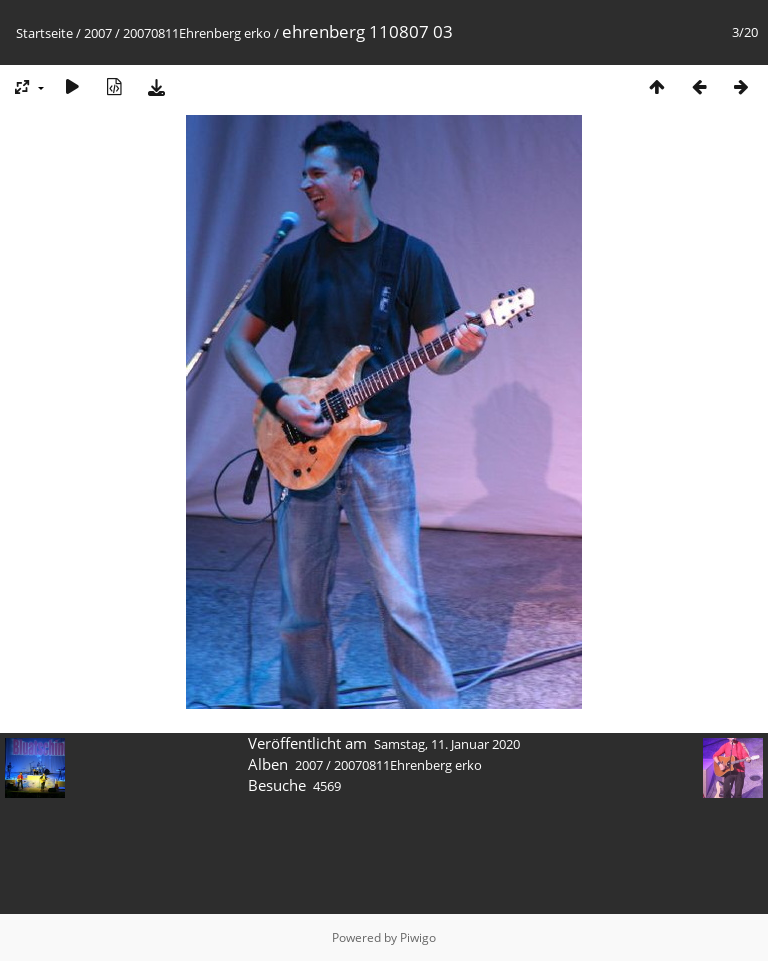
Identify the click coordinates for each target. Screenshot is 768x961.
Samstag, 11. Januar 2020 (447, 744)
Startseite (44, 33)
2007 (98, 33)
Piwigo (418, 937)
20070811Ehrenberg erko (197, 33)
